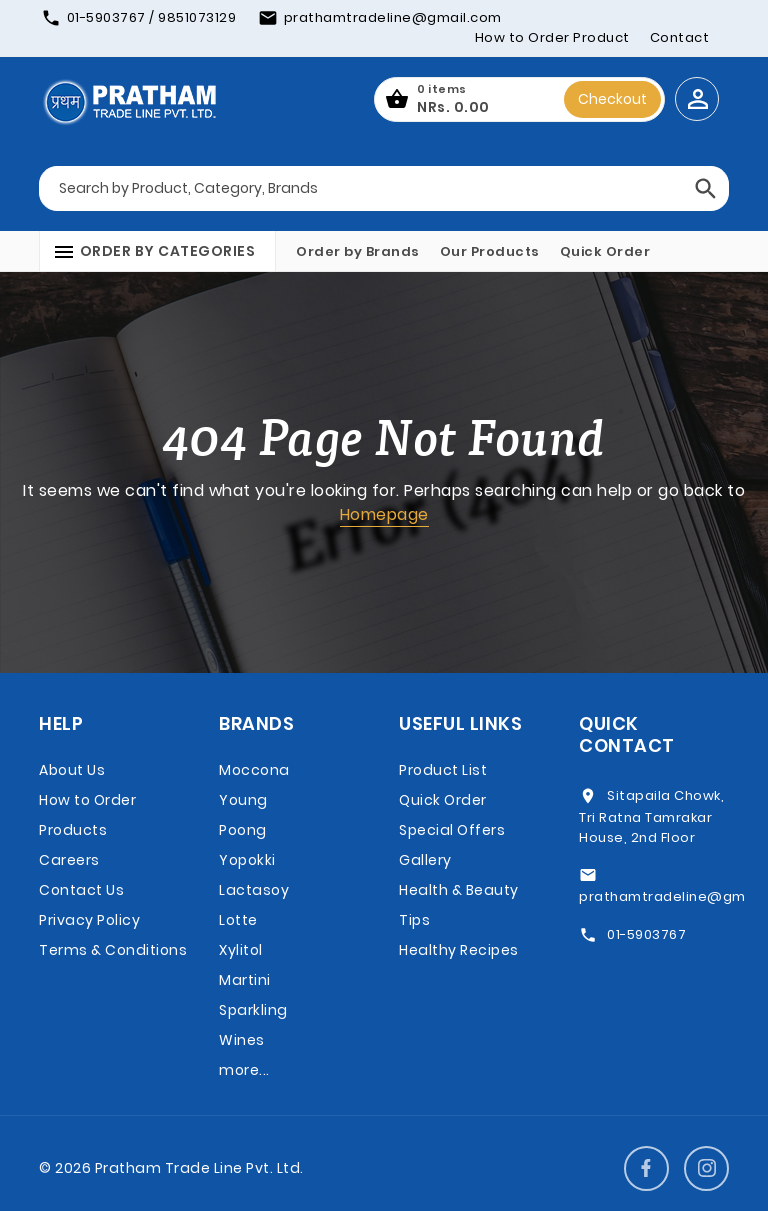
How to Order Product (552, 37)
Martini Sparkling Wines (253, 1010)
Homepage (384, 514)
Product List (443, 770)
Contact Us (81, 890)
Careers (69, 860)
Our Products (490, 251)
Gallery (425, 860)
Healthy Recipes (459, 950)
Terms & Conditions (113, 950)
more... (244, 1070)
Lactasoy (254, 890)
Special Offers (452, 830)
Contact (680, 37)
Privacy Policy (89, 920)
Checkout (612, 99)
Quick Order (605, 251)
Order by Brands (358, 251)
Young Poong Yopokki (247, 830)
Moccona (254, 770)
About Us (72, 770)
